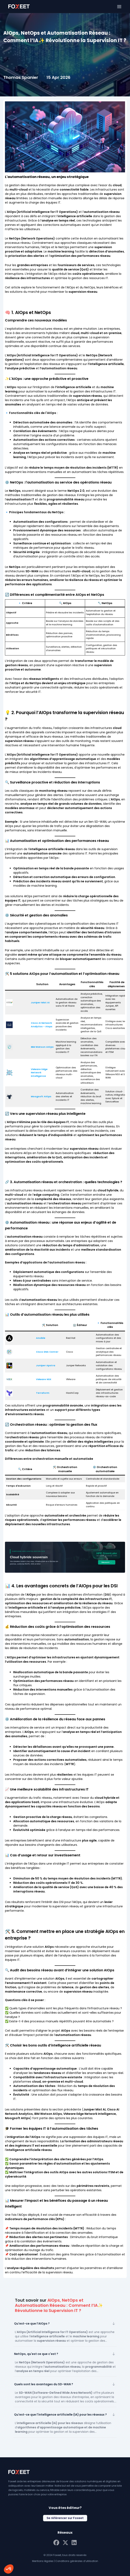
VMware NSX (43, 1379)
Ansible (40, 1338)
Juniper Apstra (45, 1365)
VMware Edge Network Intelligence (39, 1073)
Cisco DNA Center (47, 1351)
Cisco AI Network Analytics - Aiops (41, 1024)
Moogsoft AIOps (41, 1096)
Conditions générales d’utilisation (76, 2561)
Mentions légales (42, 2561)
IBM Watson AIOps (42, 1047)
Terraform (42, 1393)
